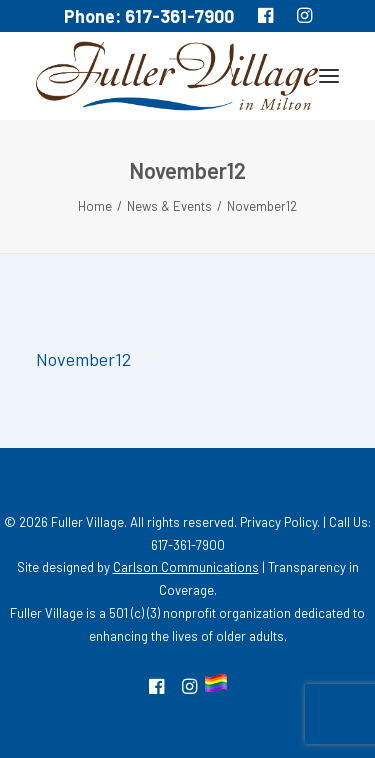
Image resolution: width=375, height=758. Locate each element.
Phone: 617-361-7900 (149, 16)
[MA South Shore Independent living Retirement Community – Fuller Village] (177, 76)
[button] (329, 76)
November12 (83, 359)
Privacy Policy (278, 522)
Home (95, 206)
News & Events (169, 206)
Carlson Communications (186, 567)
